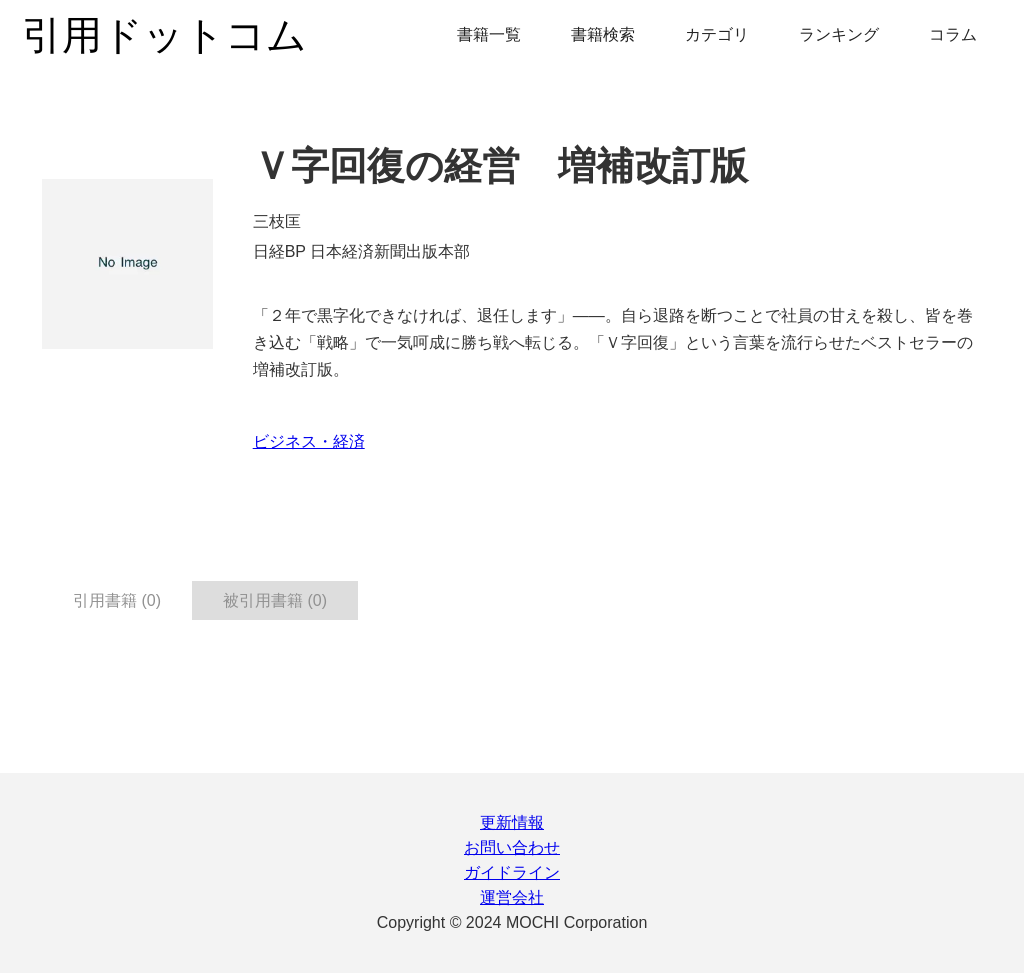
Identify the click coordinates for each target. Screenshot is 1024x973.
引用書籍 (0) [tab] (117, 600)
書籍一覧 (489, 34)
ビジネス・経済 (309, 441)
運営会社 (512, 897)
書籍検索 (603, 34)
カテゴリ (717, 34)
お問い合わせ (512, 847)
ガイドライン (512, 872)
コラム (953, 34)
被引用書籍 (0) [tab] (275, 600)
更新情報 (512, 822)
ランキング (839, 34)
